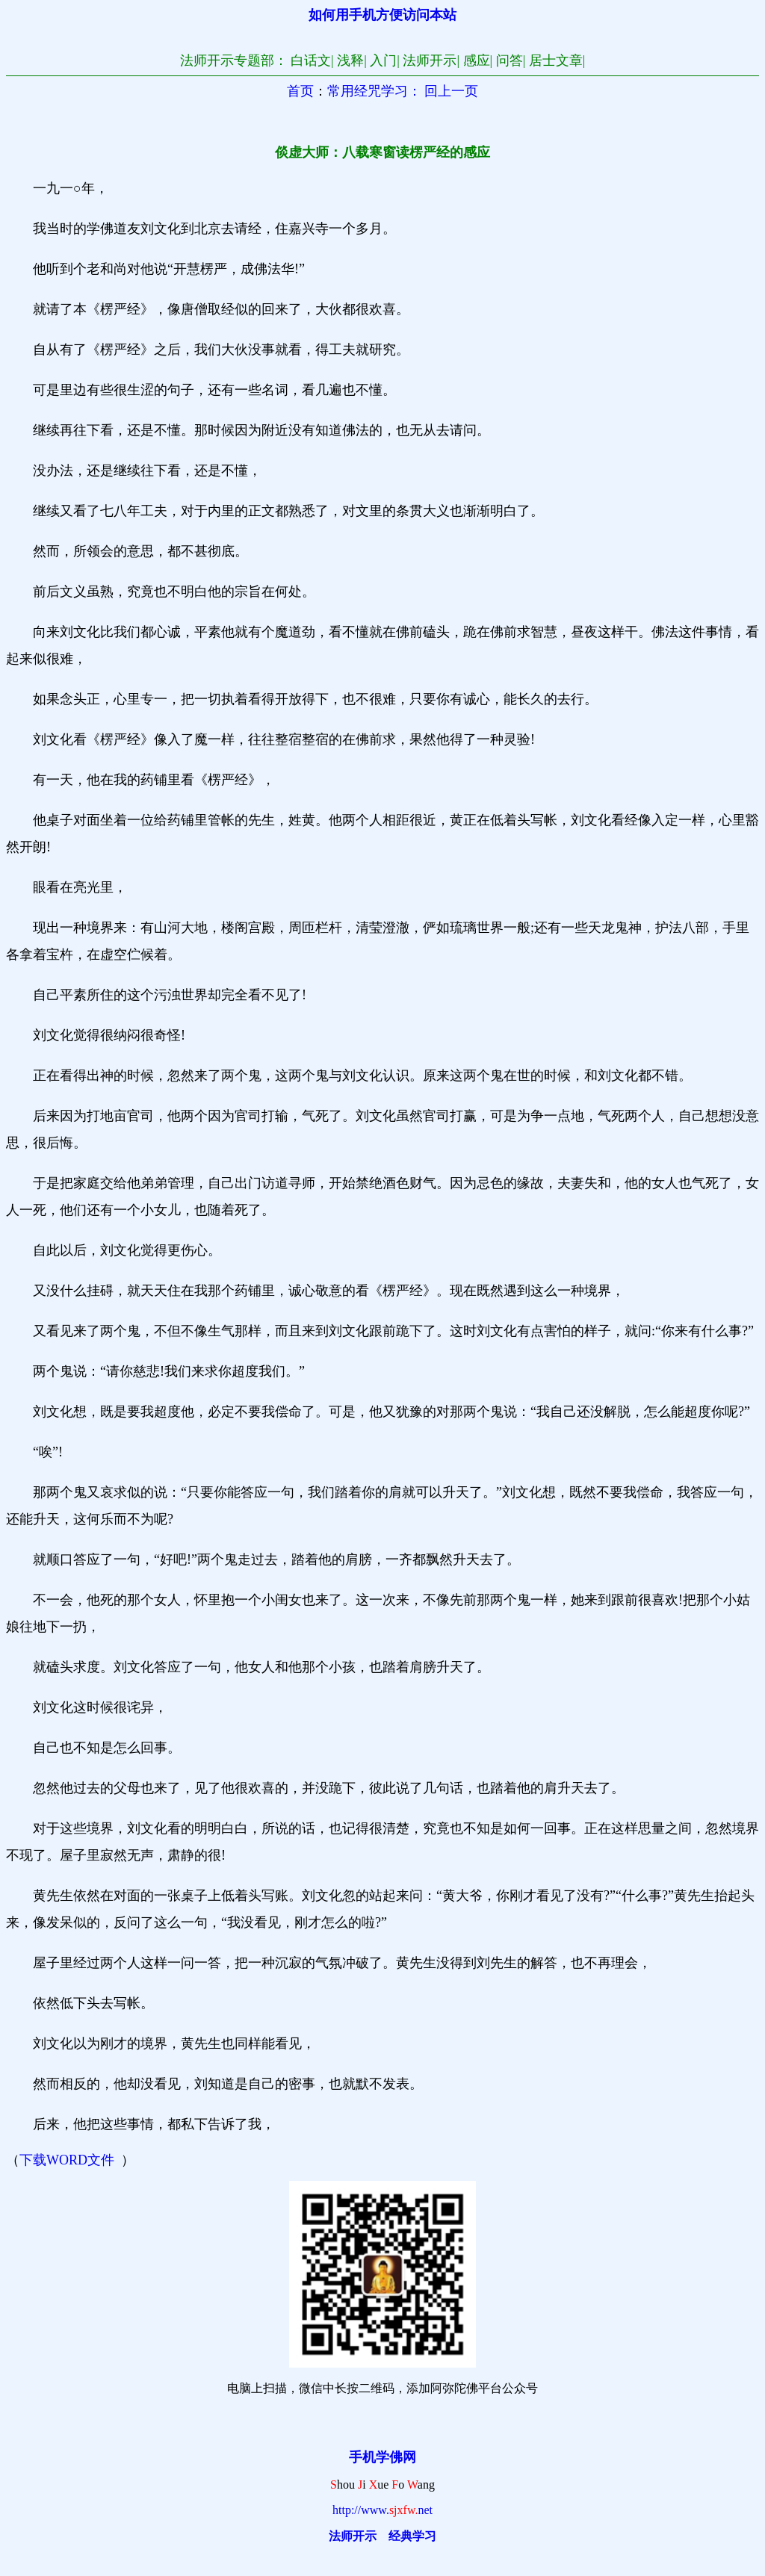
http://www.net (382, 2510)
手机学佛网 (382, 2457)
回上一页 (451, 91)
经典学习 (412, 2536)
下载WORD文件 (66, 2160)
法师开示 (353, 2536)
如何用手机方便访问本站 (382, 14)
